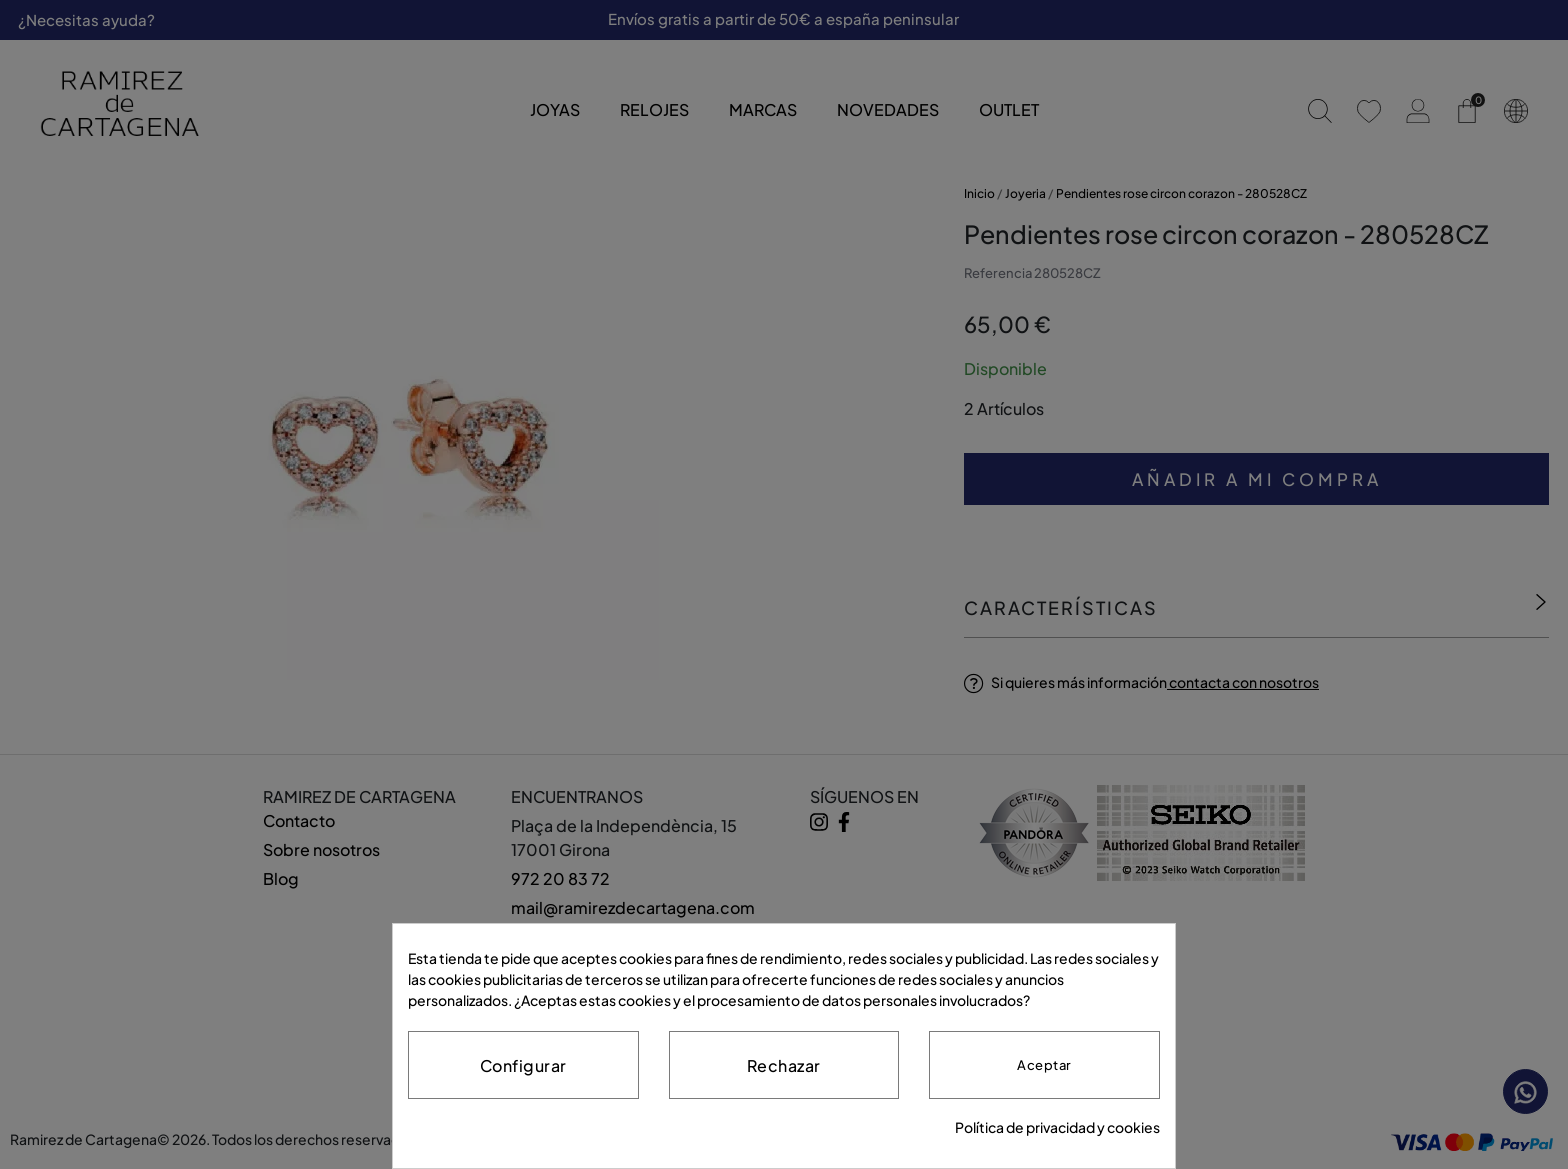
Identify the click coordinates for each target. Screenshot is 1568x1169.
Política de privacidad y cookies (1057, 1127)
